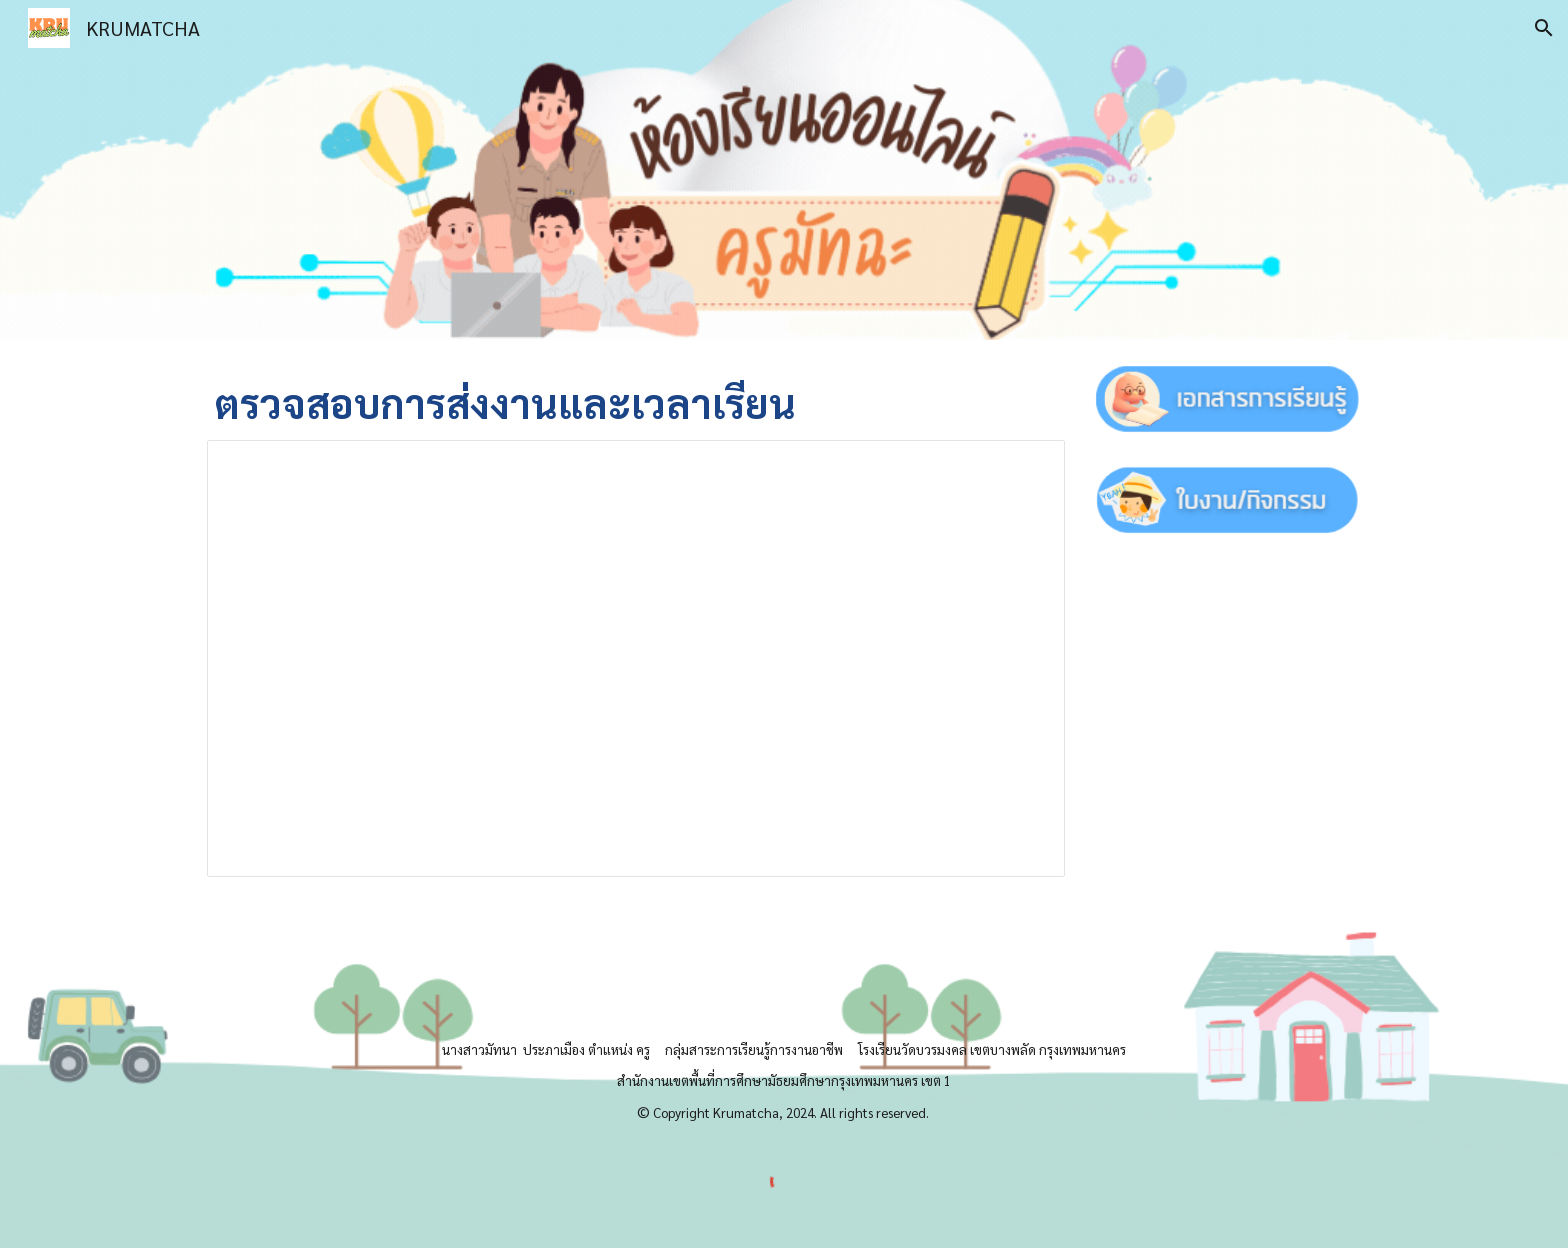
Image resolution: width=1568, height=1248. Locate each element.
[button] (1544, 28)
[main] (636, 402)
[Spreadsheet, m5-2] (636, 658)
